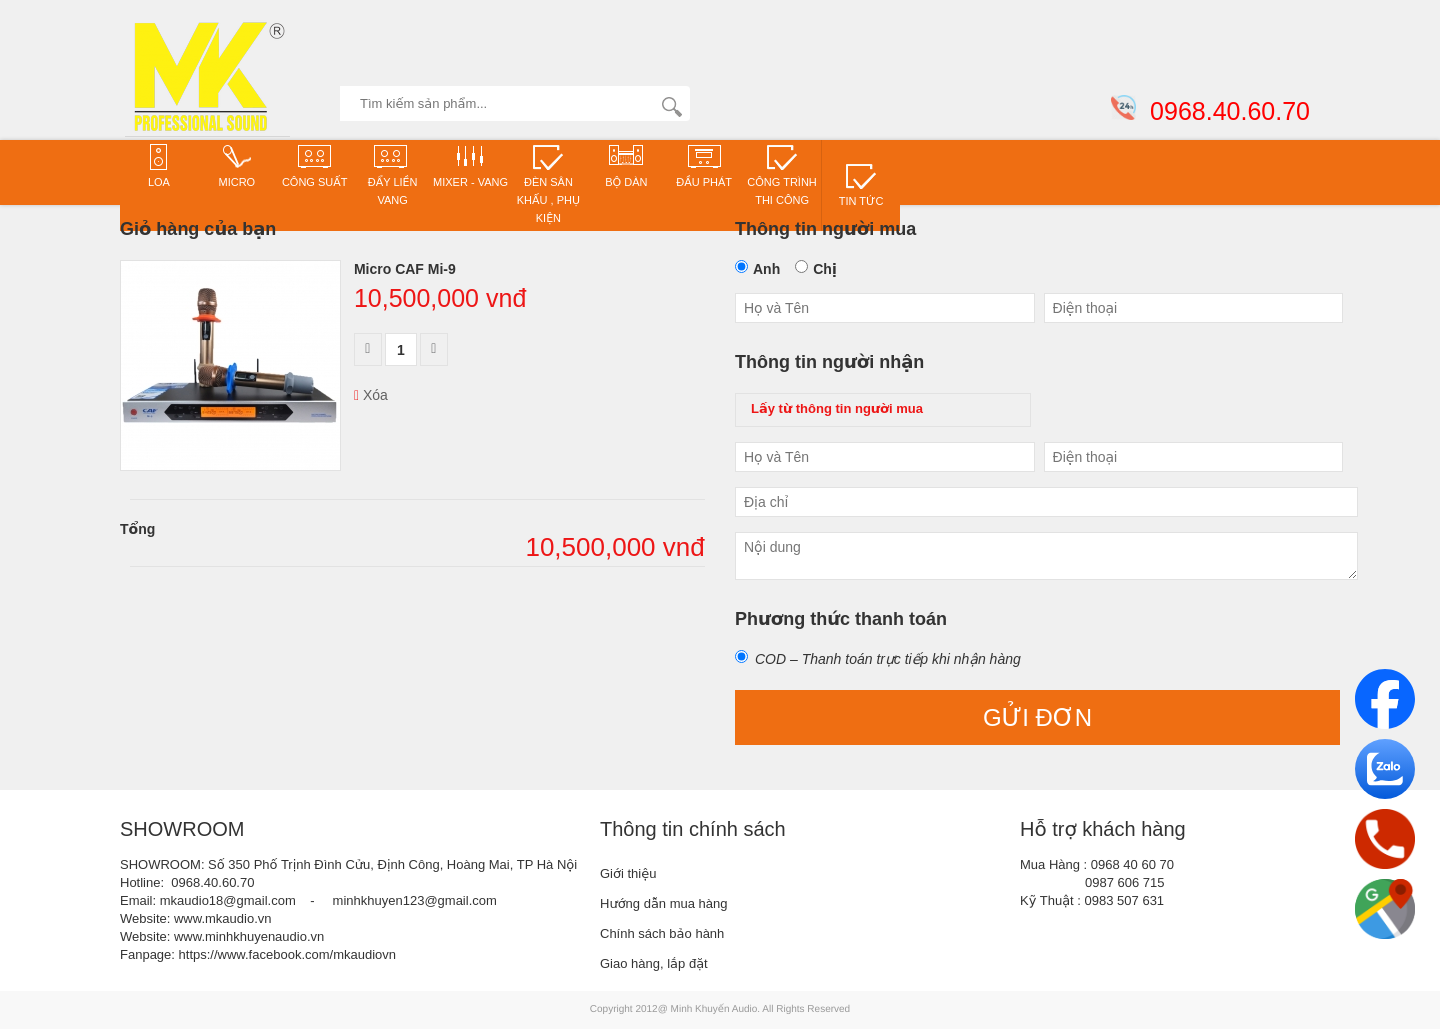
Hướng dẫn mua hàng (664, 903)
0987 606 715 (1125, 882)
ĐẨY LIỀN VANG (393, 174)
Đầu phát (704, 165)
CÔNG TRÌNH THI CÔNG (781, 174)
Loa (159, 165)
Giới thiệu (628, 873)
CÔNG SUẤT (315, 165)
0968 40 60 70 (1132, 864)
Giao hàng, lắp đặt (654, 963)
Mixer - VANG (470, 165)
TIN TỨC (861, 184)
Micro (237, 165)
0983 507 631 (1125, 900)
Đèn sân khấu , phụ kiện (548, 183)
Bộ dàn (626, 165)
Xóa (371, 395)
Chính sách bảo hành (662, 933)
